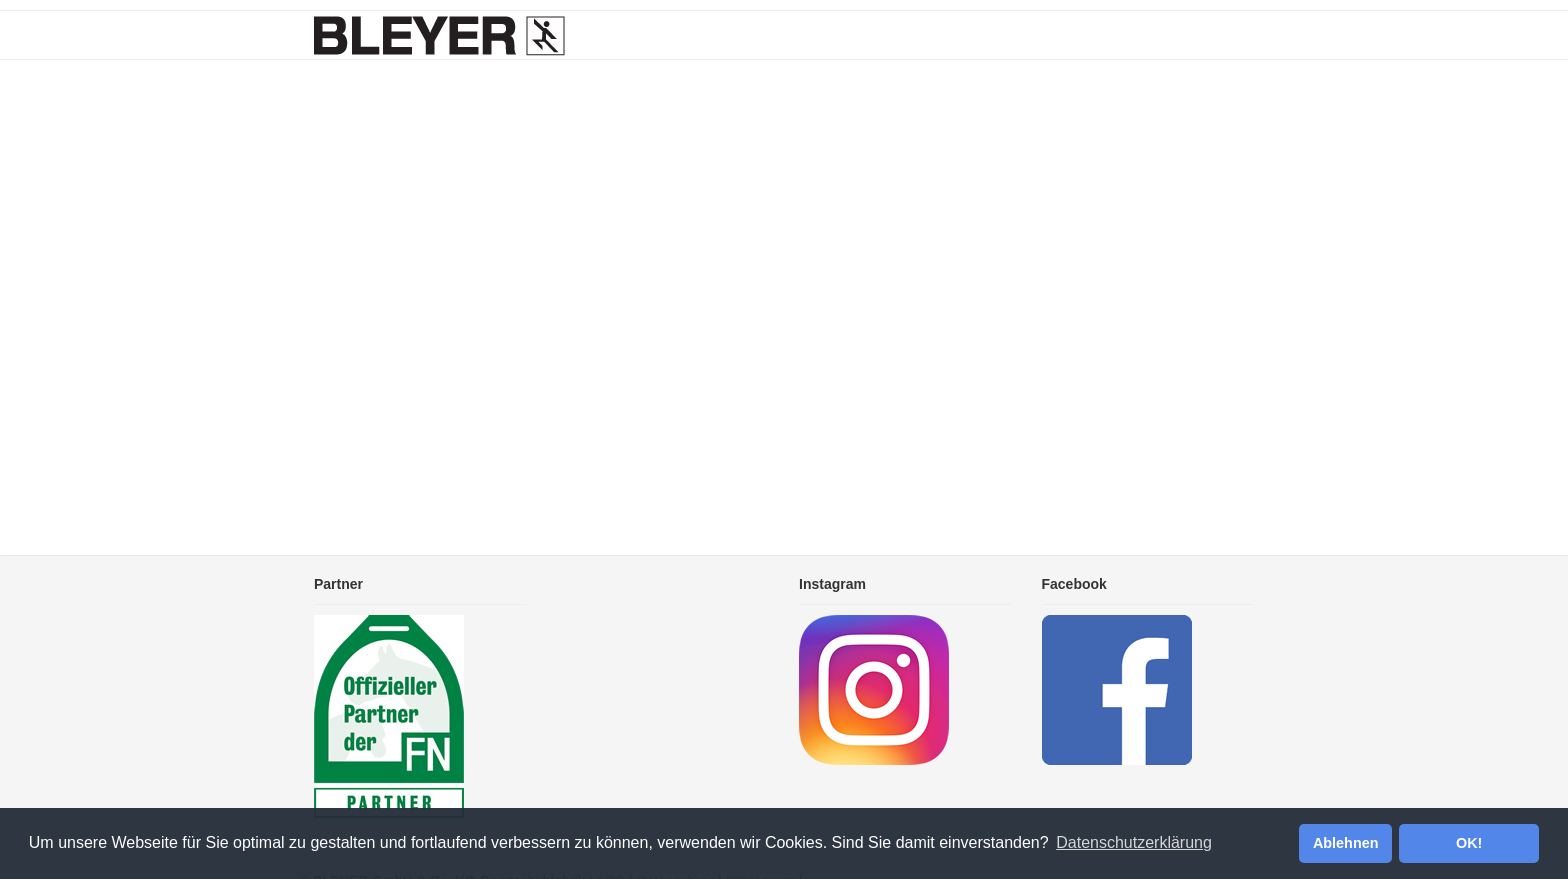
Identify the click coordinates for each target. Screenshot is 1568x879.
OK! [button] (1469, 843)
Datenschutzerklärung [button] (1134, 842)
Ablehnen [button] (1346, 843)
